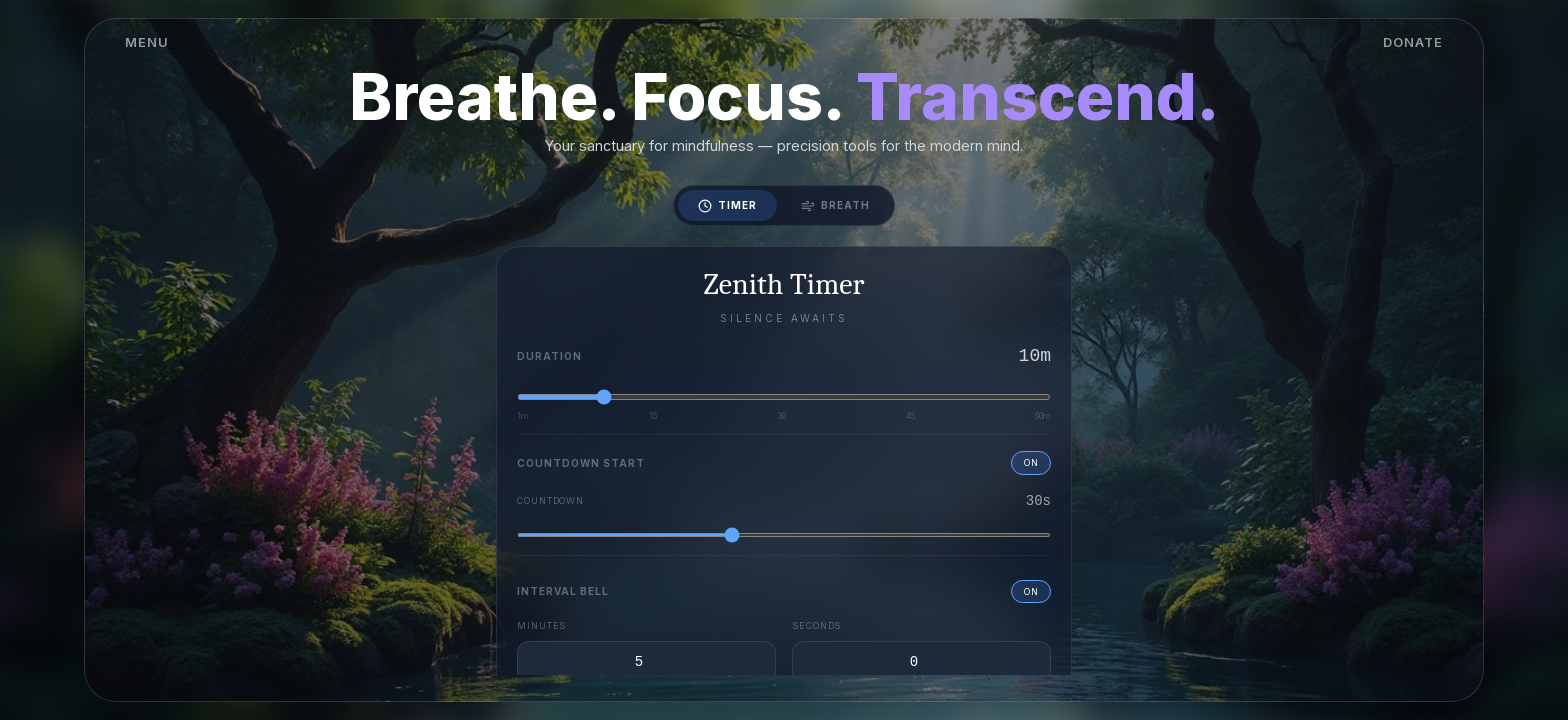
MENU (147, 42)
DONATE (1413, 42)
